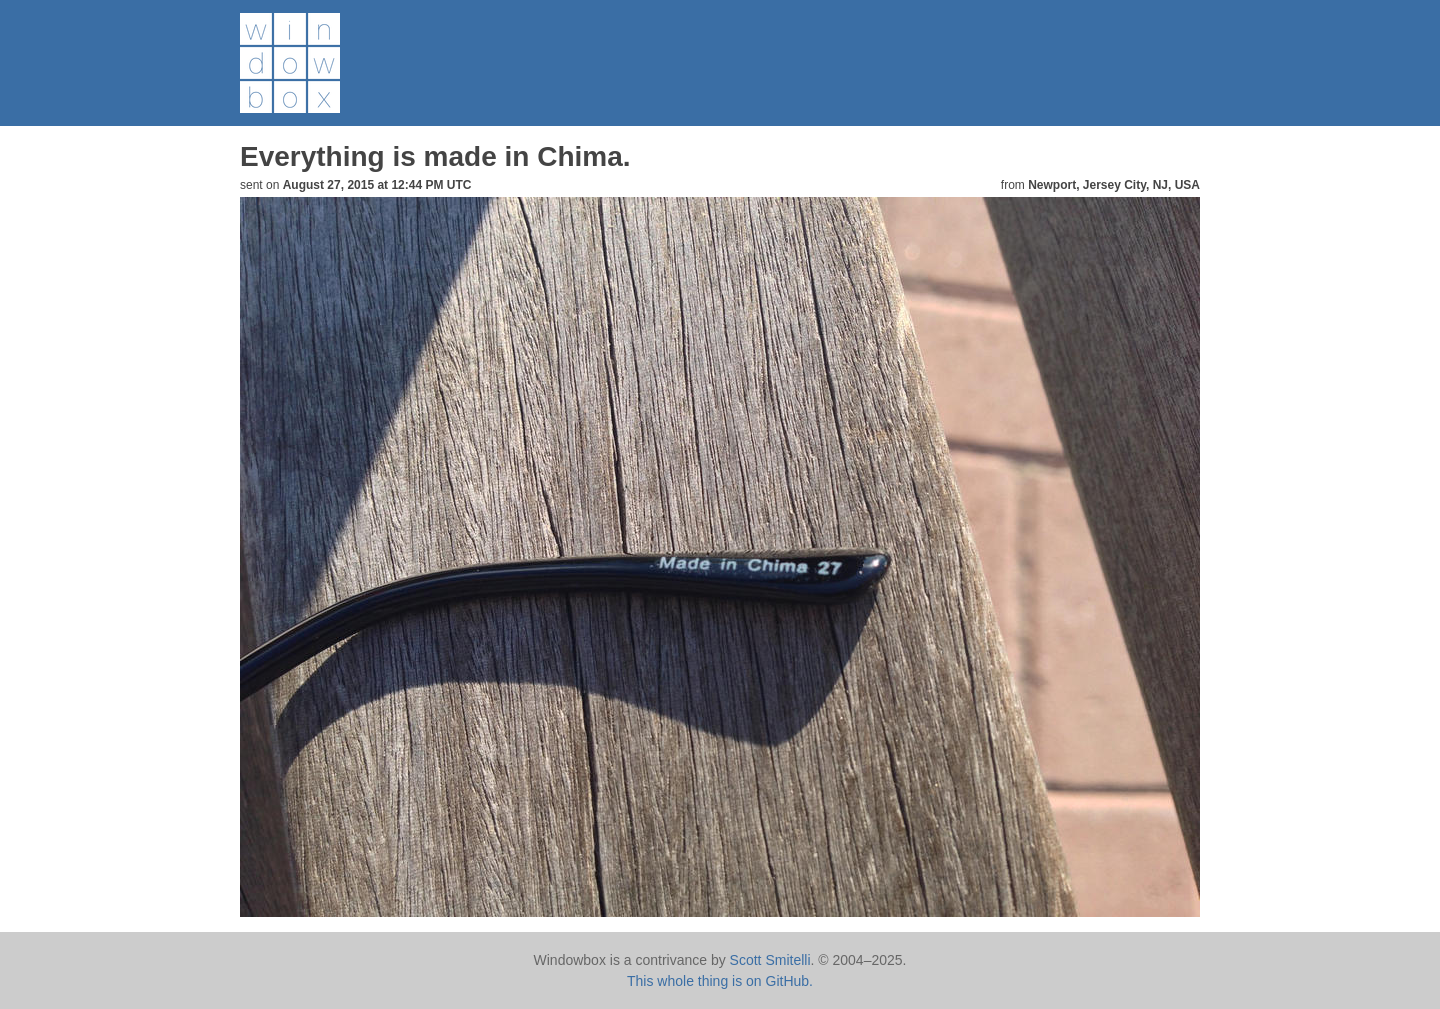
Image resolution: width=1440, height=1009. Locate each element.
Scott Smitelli (770, 960)
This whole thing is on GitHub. (720, 981)
